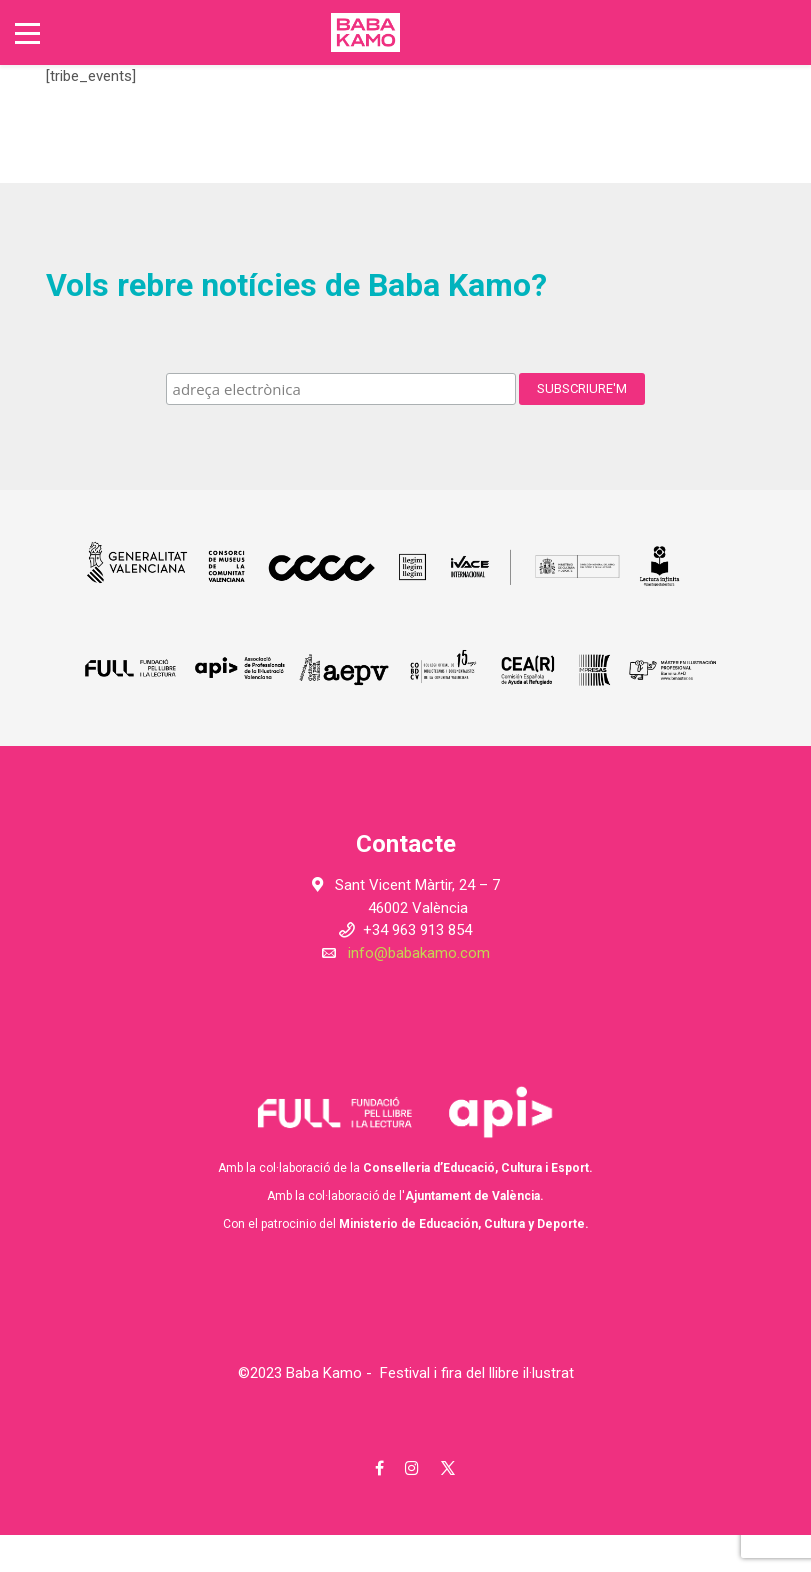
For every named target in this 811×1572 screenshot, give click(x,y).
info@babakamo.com (419, 953)
